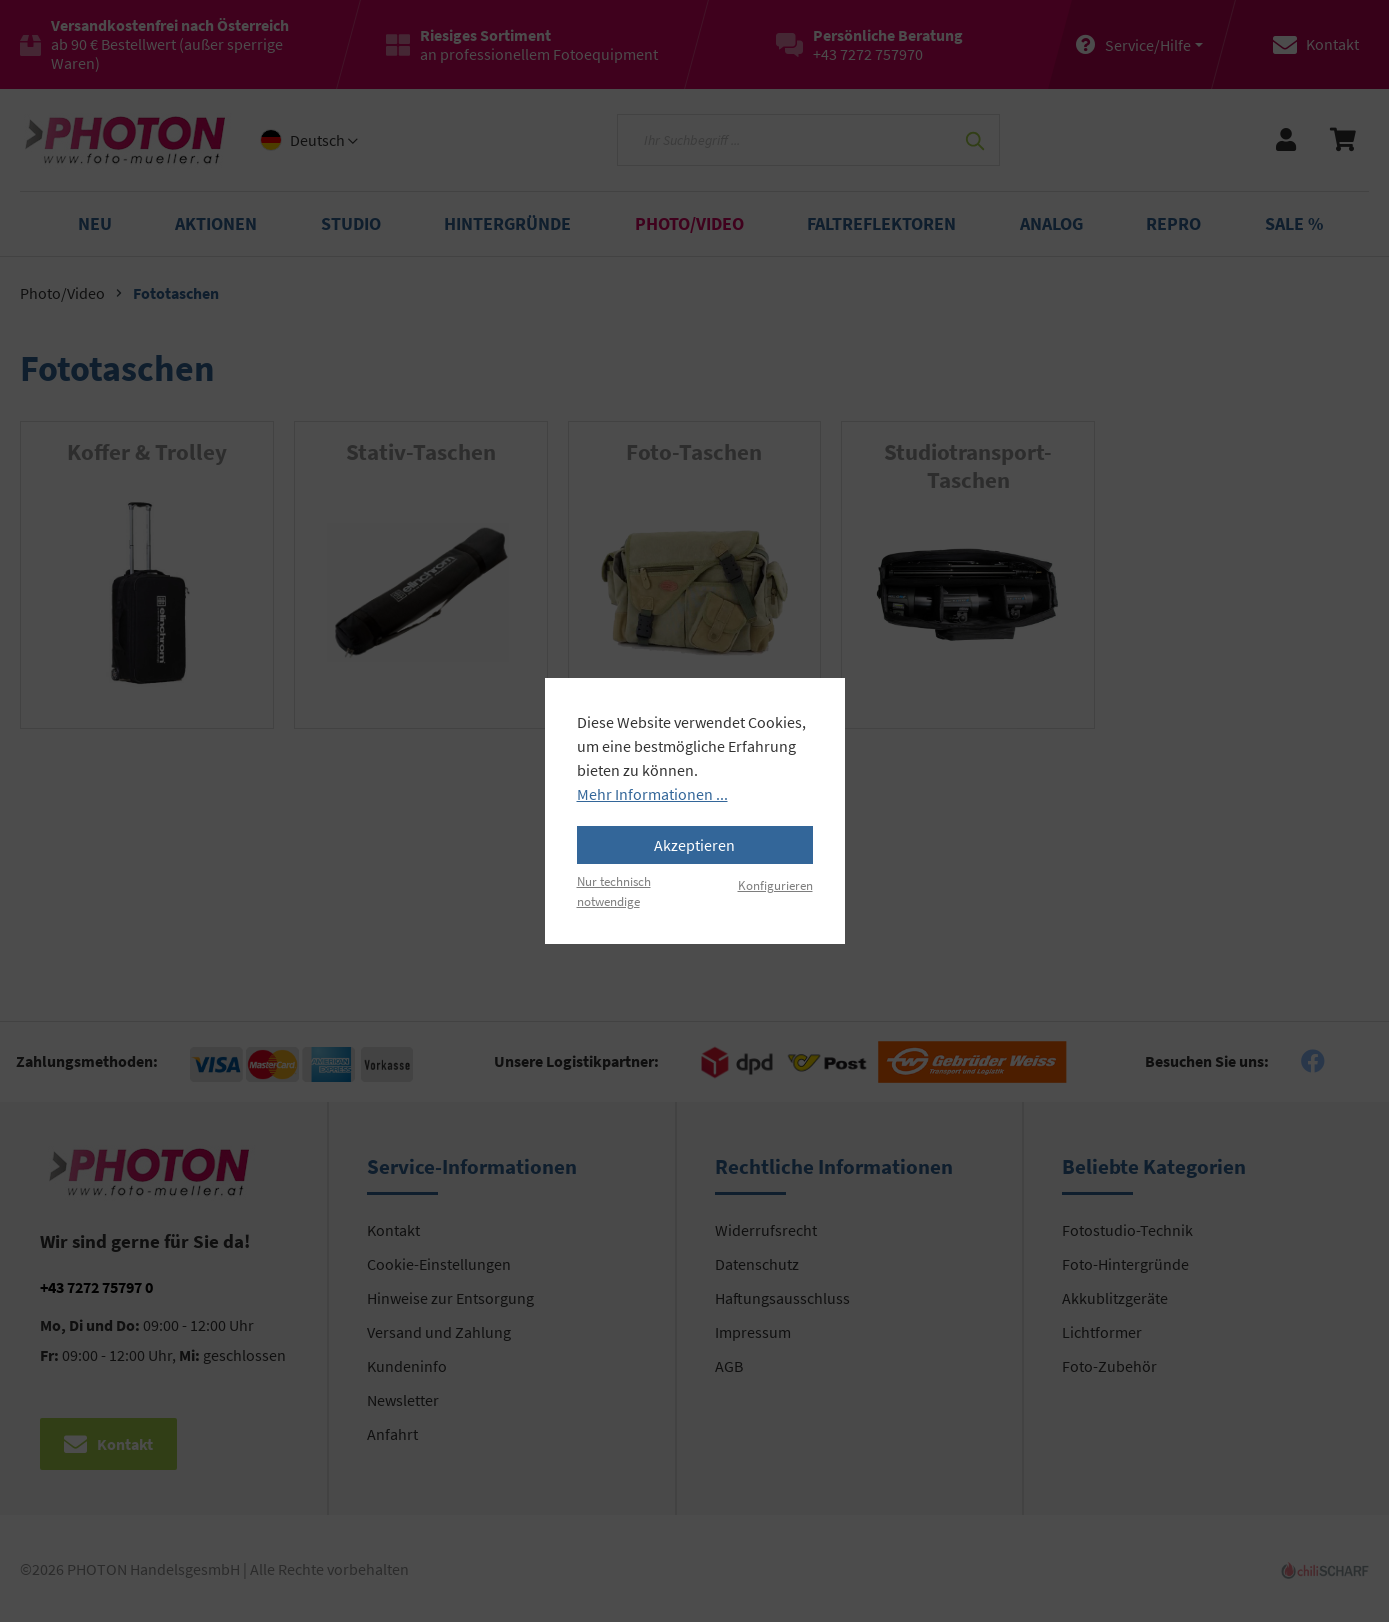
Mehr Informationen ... (652, 794)
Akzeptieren (694, 845)
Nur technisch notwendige (614, 890)
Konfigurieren (775, 885)
